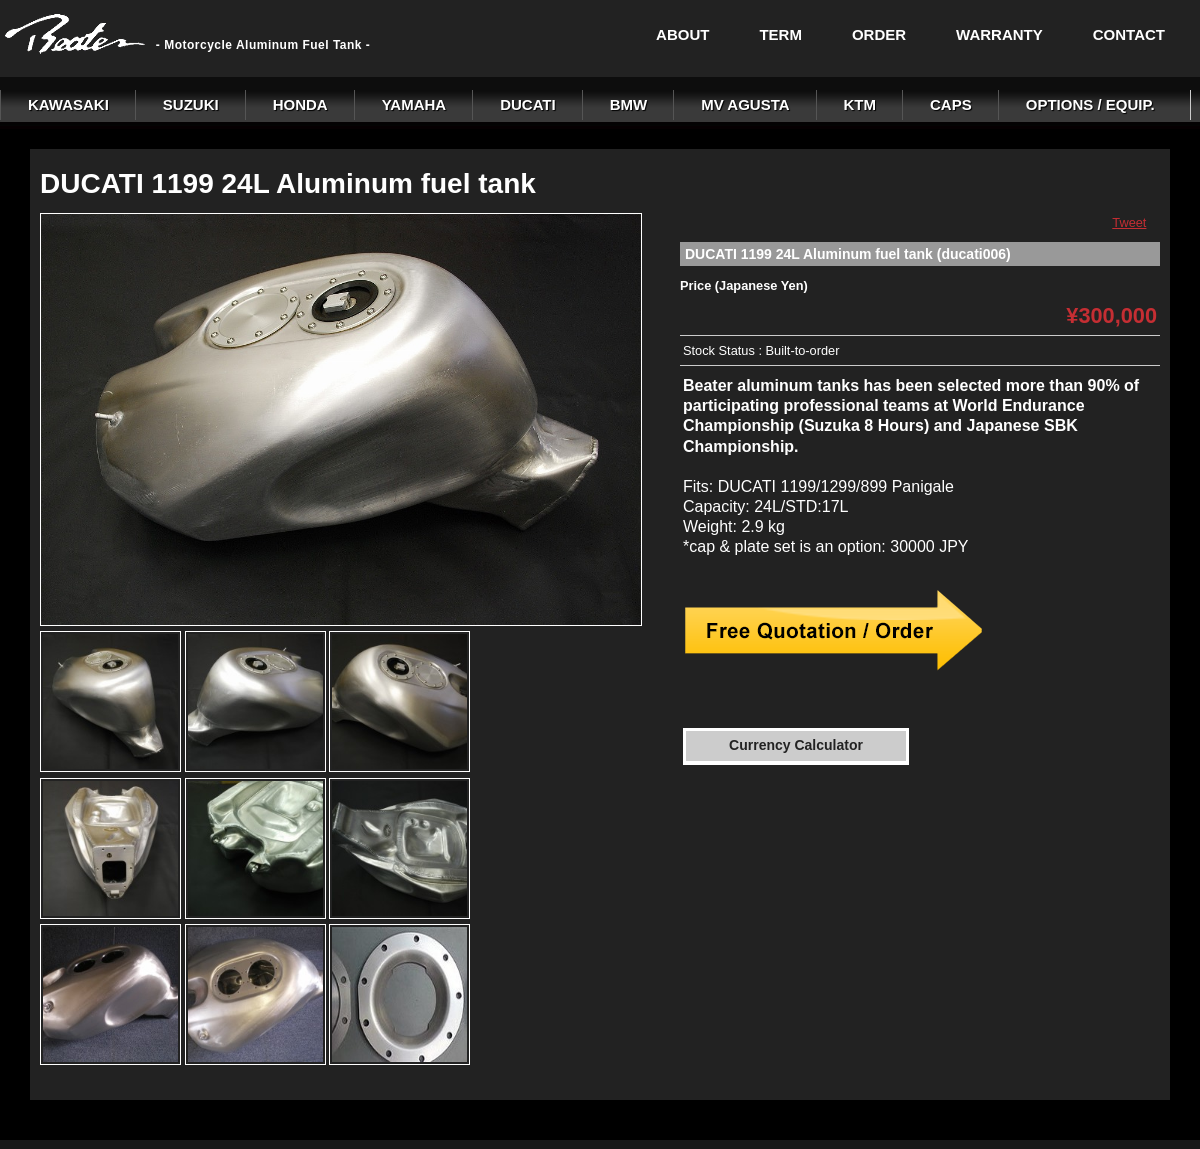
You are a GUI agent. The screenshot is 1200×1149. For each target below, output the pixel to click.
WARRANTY (999, 34)
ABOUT (682, 34)
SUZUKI (191, 104)
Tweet (1129, 222)
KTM (860, 104)
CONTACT (1129, 34)
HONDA (300, 104)
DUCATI (528, 104)
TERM (780, 34)
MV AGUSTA (745, 104)
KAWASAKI (68, 104)
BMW (629, 104)
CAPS (951, 104)
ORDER (879, 34)
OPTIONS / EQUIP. (1090, 104)
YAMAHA (414, 104)
